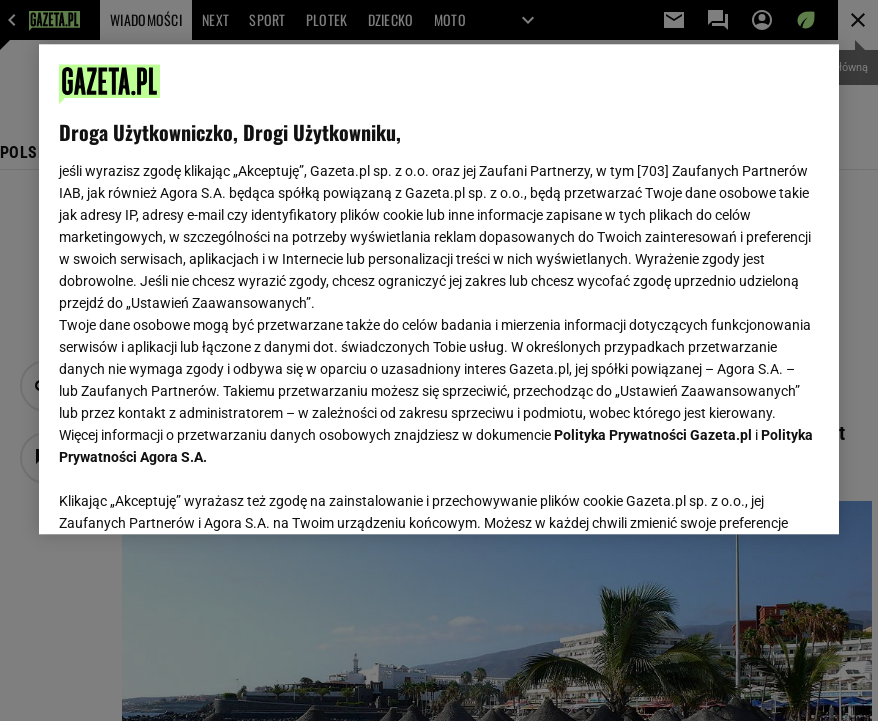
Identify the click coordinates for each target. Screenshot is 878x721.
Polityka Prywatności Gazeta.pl (653, 435)
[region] (439, 289)
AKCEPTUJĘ (751, 495)
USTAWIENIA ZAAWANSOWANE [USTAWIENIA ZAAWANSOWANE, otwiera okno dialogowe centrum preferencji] (189, 494)
